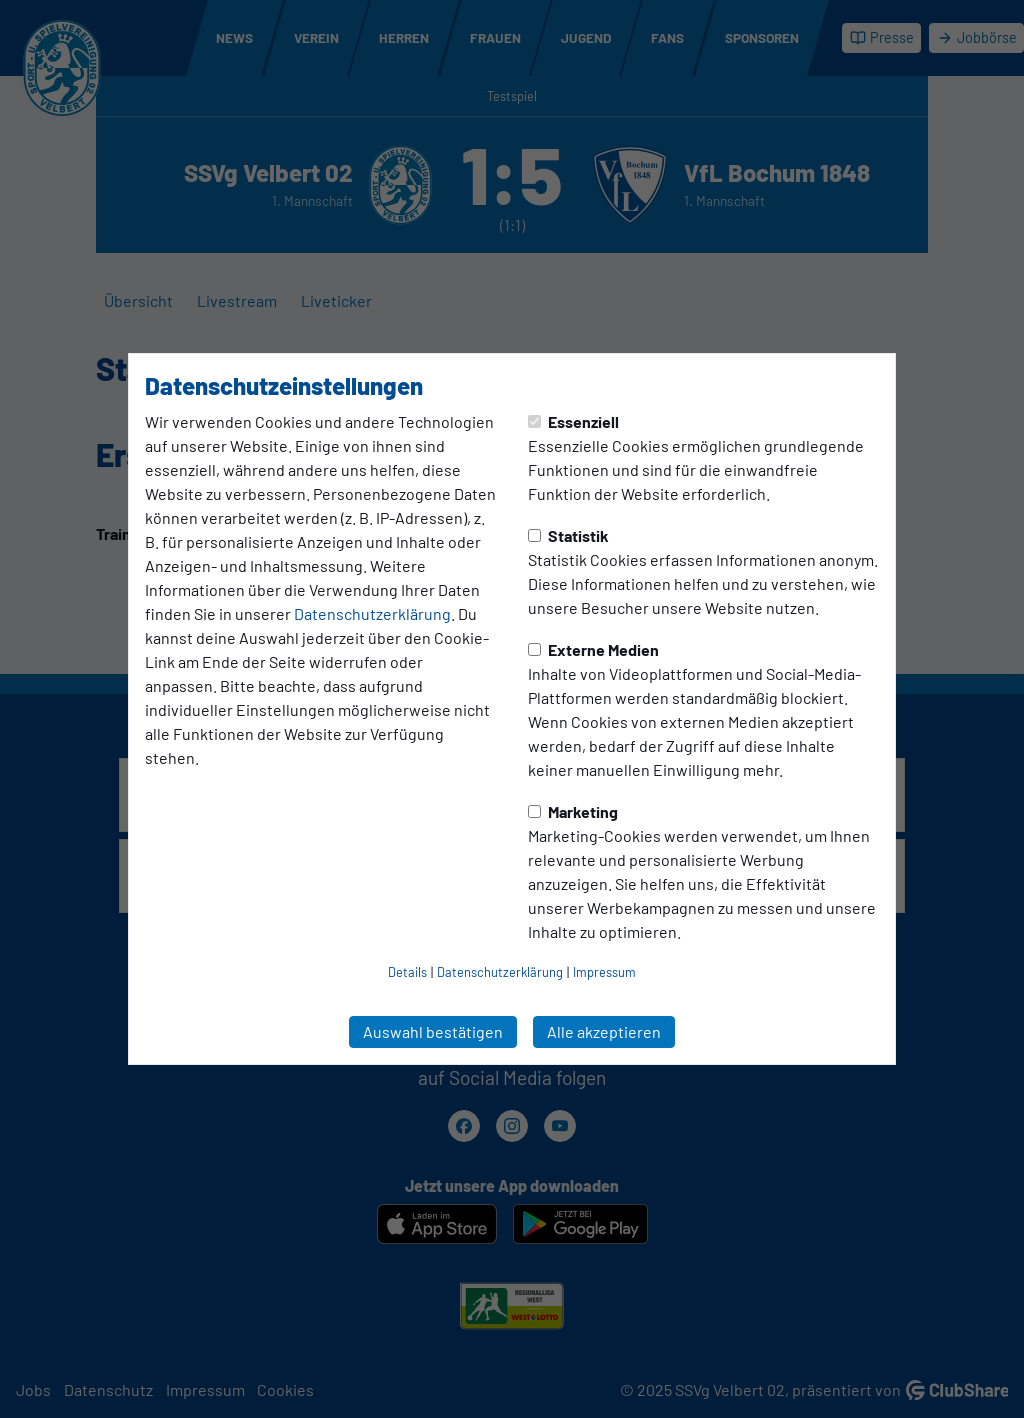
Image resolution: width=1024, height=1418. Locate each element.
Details (407, 972)
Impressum (604, 972)
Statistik (568, 535)
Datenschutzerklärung (372, 613)
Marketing (573, 811)
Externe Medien (593, 649)
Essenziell (573, 421)
